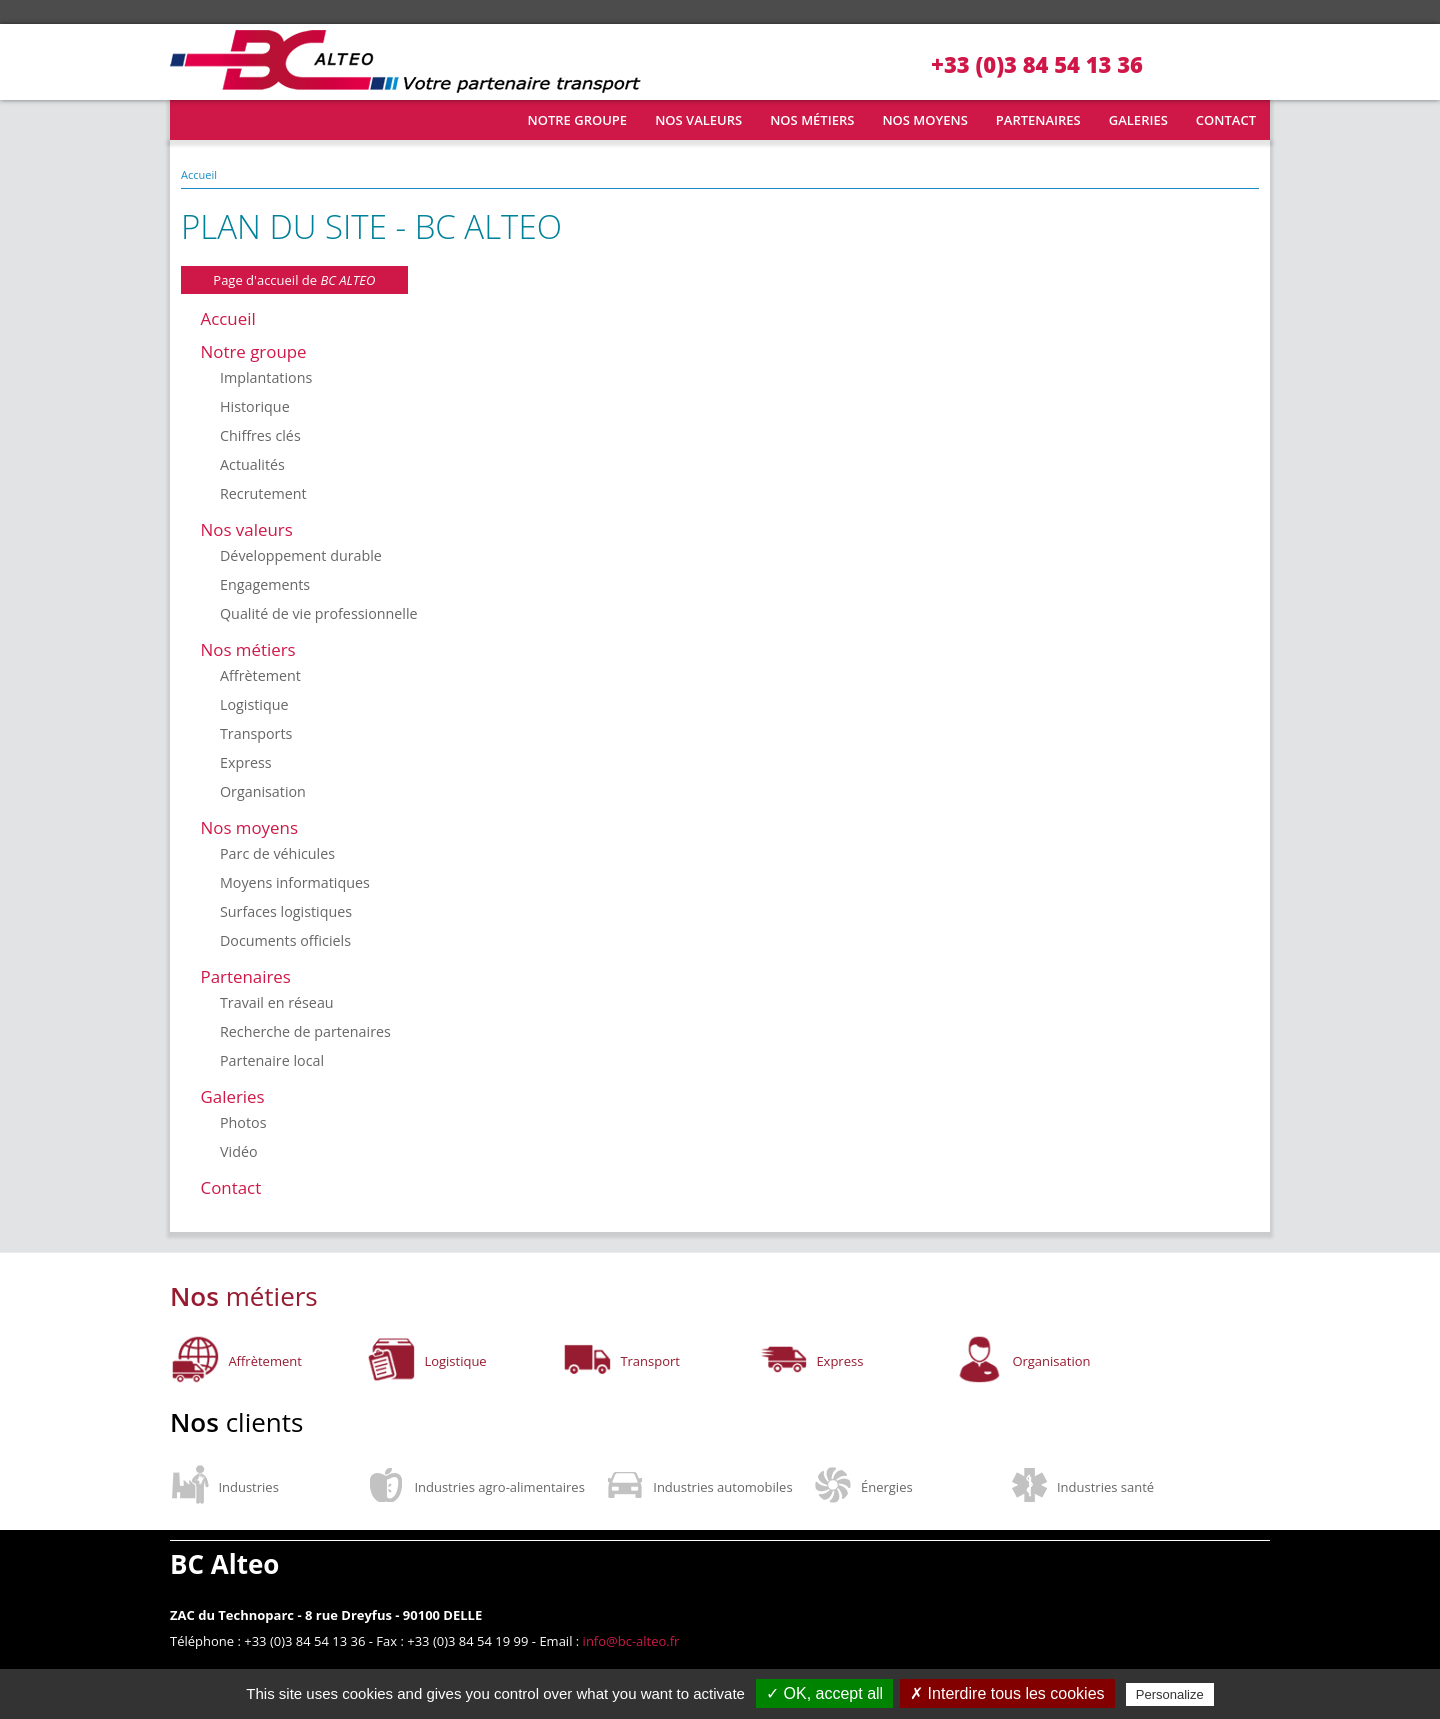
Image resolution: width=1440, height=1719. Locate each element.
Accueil (201, 120)
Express (246, 762)
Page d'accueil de (294, 280)
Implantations (266, 377)
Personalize (1170, 1694)
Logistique (254, 704)
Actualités (252, 464)
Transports (256, 733)
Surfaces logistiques (286, 911)
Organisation (263, 791)
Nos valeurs (698, 120)
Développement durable (301, 555)
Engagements (265, 584)
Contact (1226, 120)
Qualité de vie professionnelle (319, 613)
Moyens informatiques (295, 882)
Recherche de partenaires (305, 1031)
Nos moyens (924, 120)
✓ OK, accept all (824, 1693)
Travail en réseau (277, 1002)
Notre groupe (578, 120)
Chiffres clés (260, 435)
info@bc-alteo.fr (631, 1641)
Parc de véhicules (277, 853)
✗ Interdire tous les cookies (1007, 1693)
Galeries (1138, 120)
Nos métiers (812, 120)
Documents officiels (285, 940)
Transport (650, 1361)
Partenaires (1038, 120)
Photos (243, 1122)
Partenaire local (272, 1060)
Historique (255, 406)
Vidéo (239, 1151)
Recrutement (263, 493)
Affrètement (260, 675)
